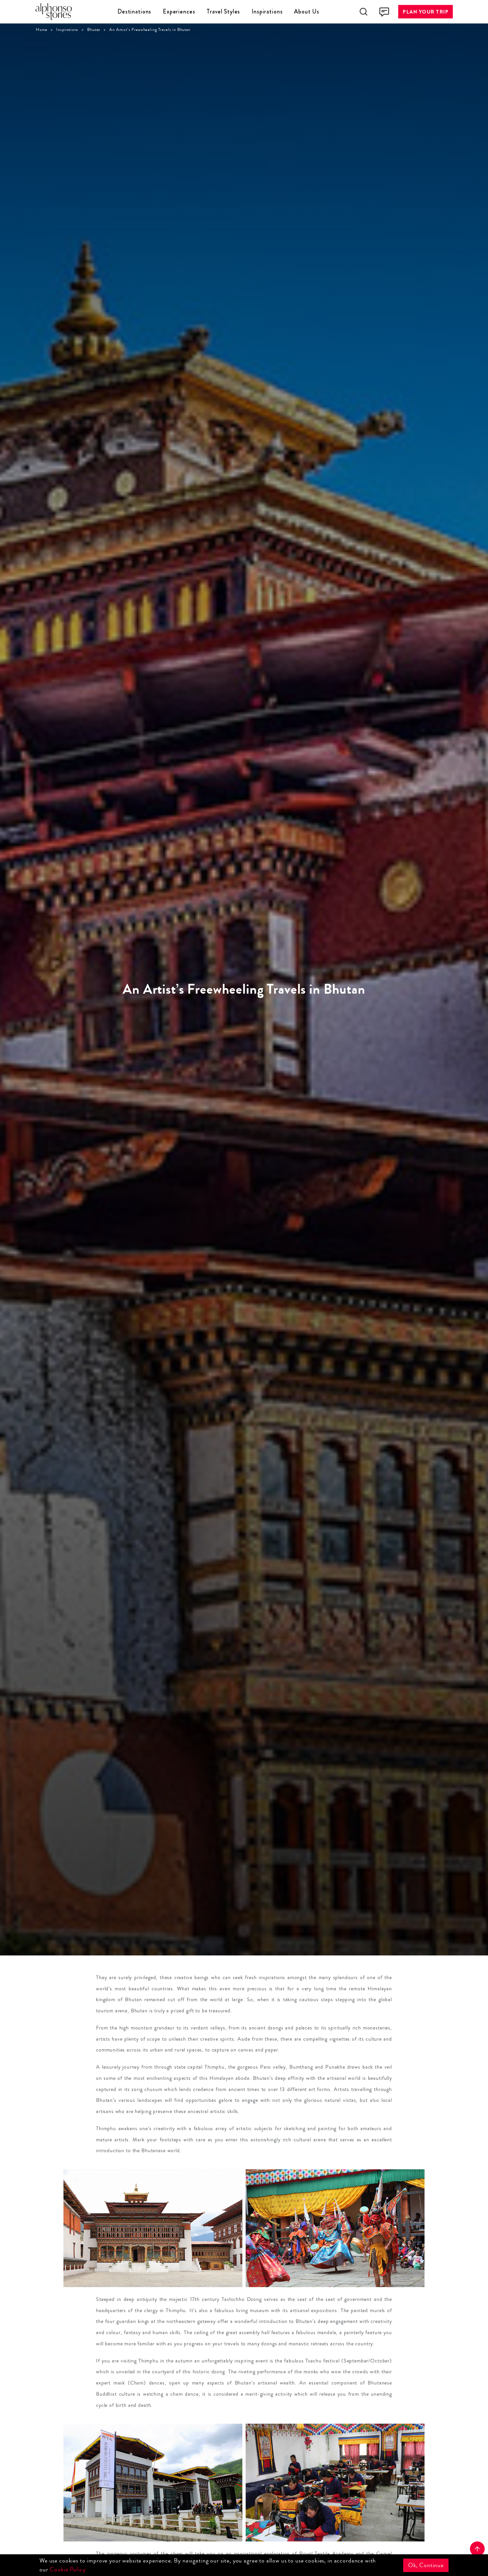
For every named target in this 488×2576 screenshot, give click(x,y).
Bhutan (93, 30)
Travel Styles (223, 11)
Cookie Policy (67, 2569)
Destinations (134, 11)
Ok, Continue (426, 2565)
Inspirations (267, 11)
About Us (306, 11)
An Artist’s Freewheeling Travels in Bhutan (149, 30)
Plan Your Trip (425, 11)
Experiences (179, 11)
